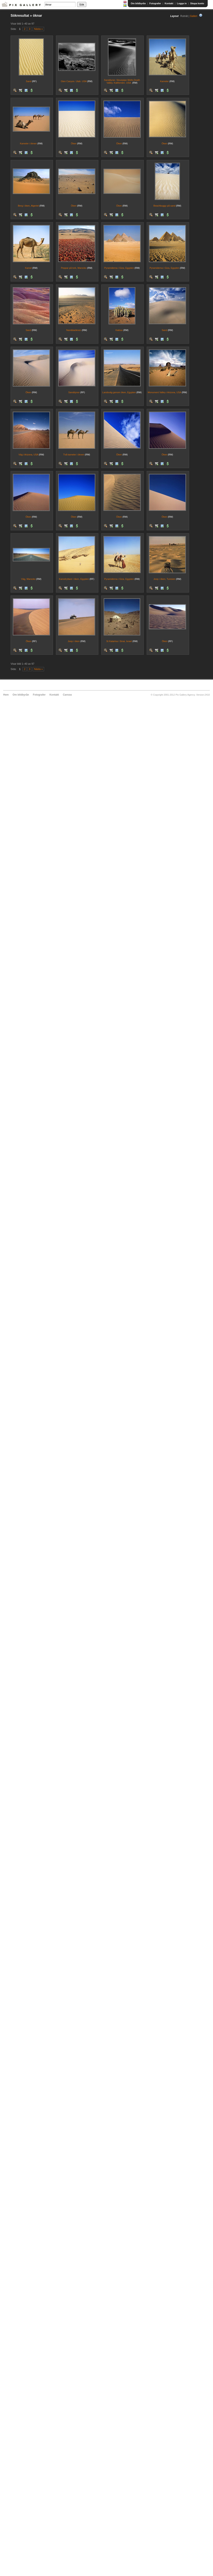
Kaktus (119, 330)
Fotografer (155, 3)
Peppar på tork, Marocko (73, 268)
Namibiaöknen (73, 330)
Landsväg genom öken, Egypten (119, 392)
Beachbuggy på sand (164, 205)
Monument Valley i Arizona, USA (164, 392)
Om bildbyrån (138, 3)
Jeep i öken (74, 641)
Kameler (164, 81)
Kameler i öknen (28, 143)
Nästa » (38, 29)
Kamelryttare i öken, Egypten (74, 579)
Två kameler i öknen (73, 454)
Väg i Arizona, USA (28, 454)
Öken (74, 143)
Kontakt (169, 3)
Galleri (193, 16)
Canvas (67, 694)
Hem (6, 694)
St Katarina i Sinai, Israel (119, 641)
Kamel (28, 268)
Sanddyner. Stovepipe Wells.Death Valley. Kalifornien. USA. (122, 81)
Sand (28, 81)
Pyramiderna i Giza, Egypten (119, 268)
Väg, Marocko (28, 579)
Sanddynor (73, 392)
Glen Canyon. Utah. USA (74, 81)
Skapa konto (197, 3)
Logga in (182, 3)
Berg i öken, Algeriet (28, 205)
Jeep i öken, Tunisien (164, 579)
